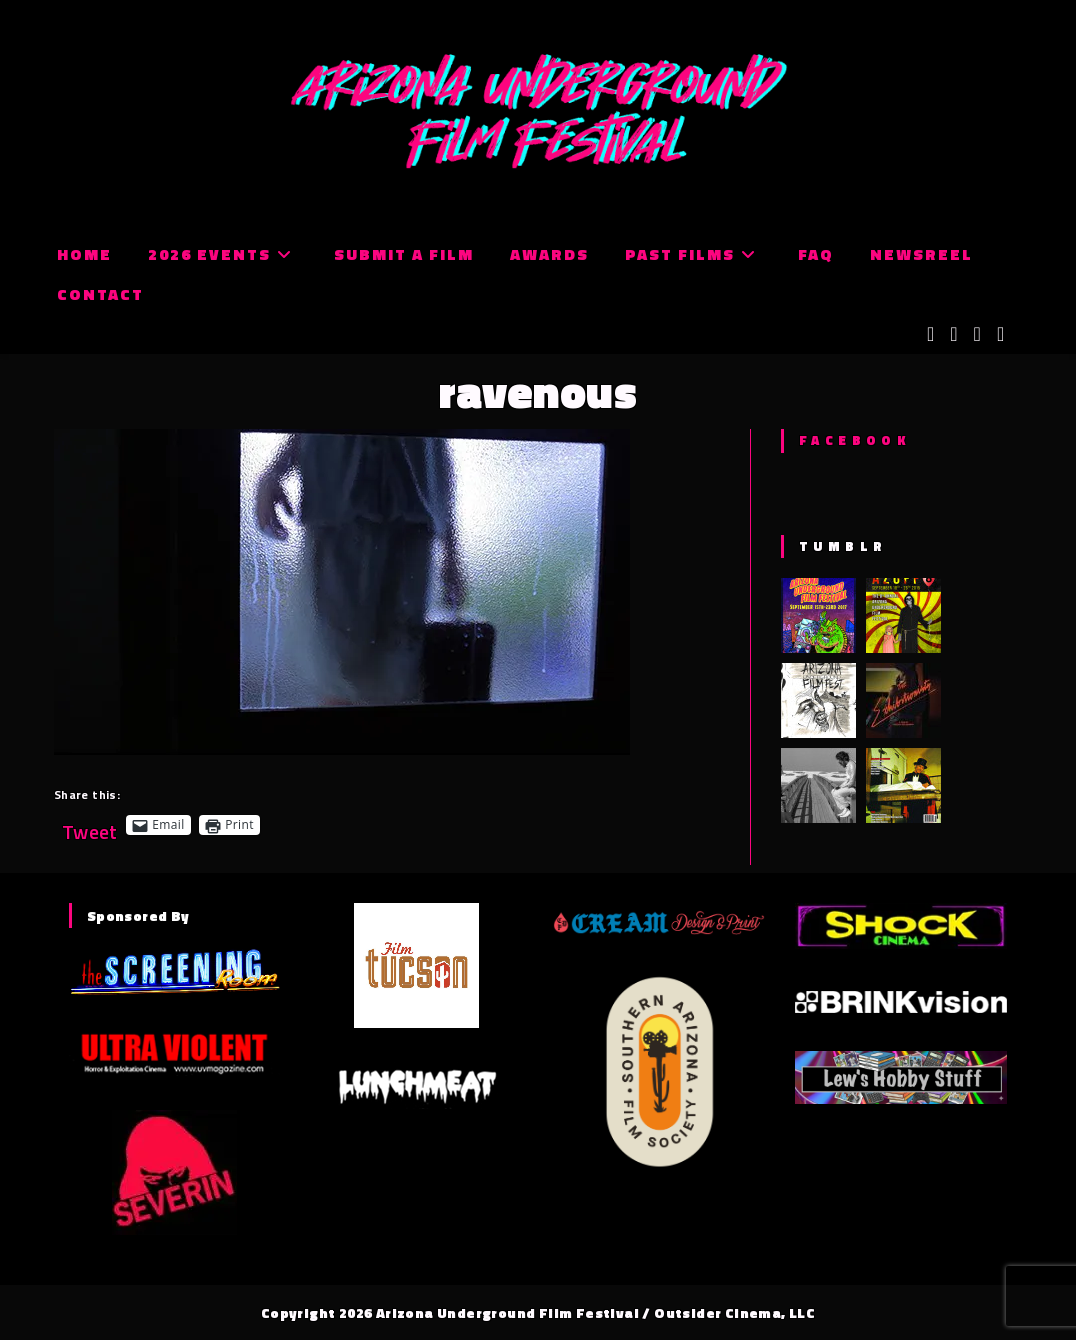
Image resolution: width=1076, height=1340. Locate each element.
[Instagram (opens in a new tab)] (977, 334)
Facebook (854, 440)
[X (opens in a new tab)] (930, 334)
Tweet (90, 824)
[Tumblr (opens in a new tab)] (1000, 334)
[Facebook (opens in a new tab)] (953, 334)
